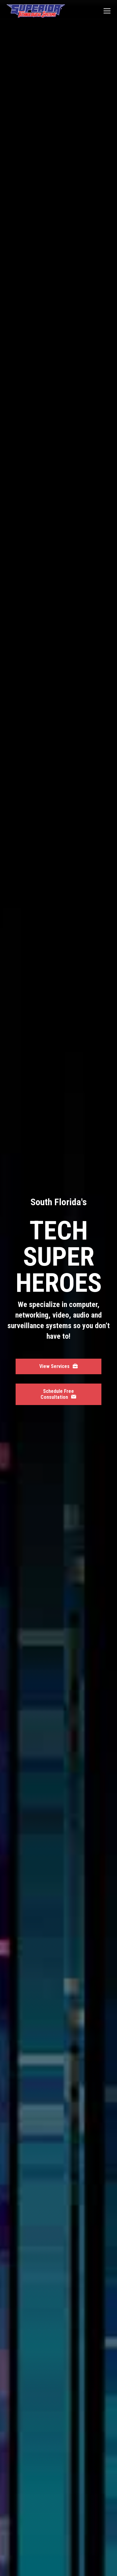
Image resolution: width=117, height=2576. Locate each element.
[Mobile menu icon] (107, 11)
